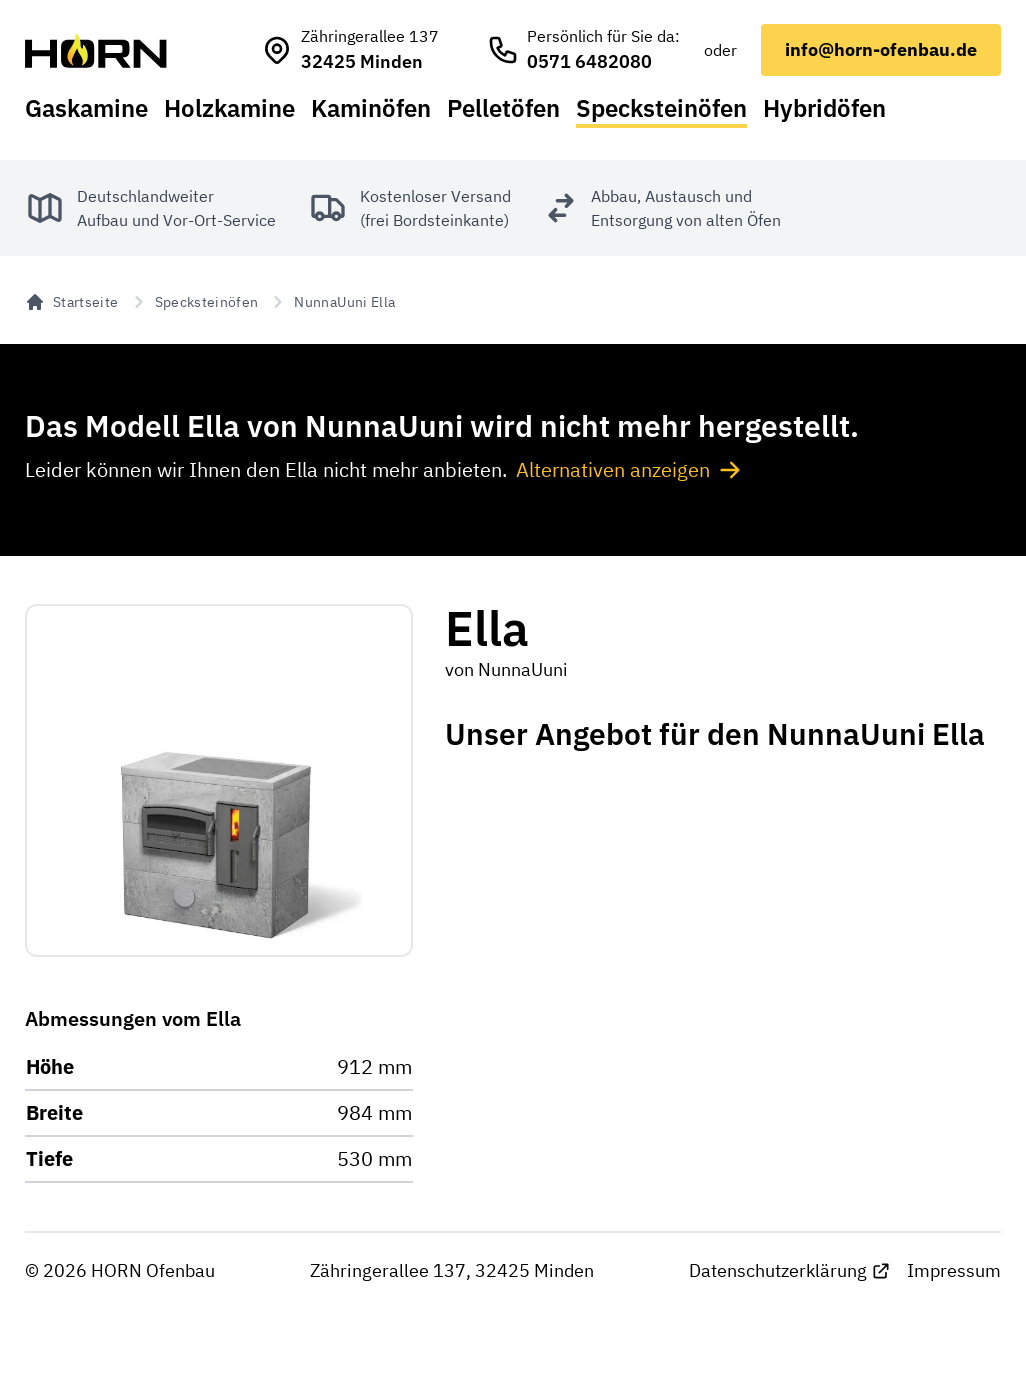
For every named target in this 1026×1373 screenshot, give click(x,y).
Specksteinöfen (661, 108)
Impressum (954, 1270)
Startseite (72, 302)
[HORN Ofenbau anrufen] (583, 50)
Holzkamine (229, 108)
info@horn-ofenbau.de (881, 49)
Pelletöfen (503, 108)
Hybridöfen (824, 108)
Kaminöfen (371, 108)
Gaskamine (86, 108)
